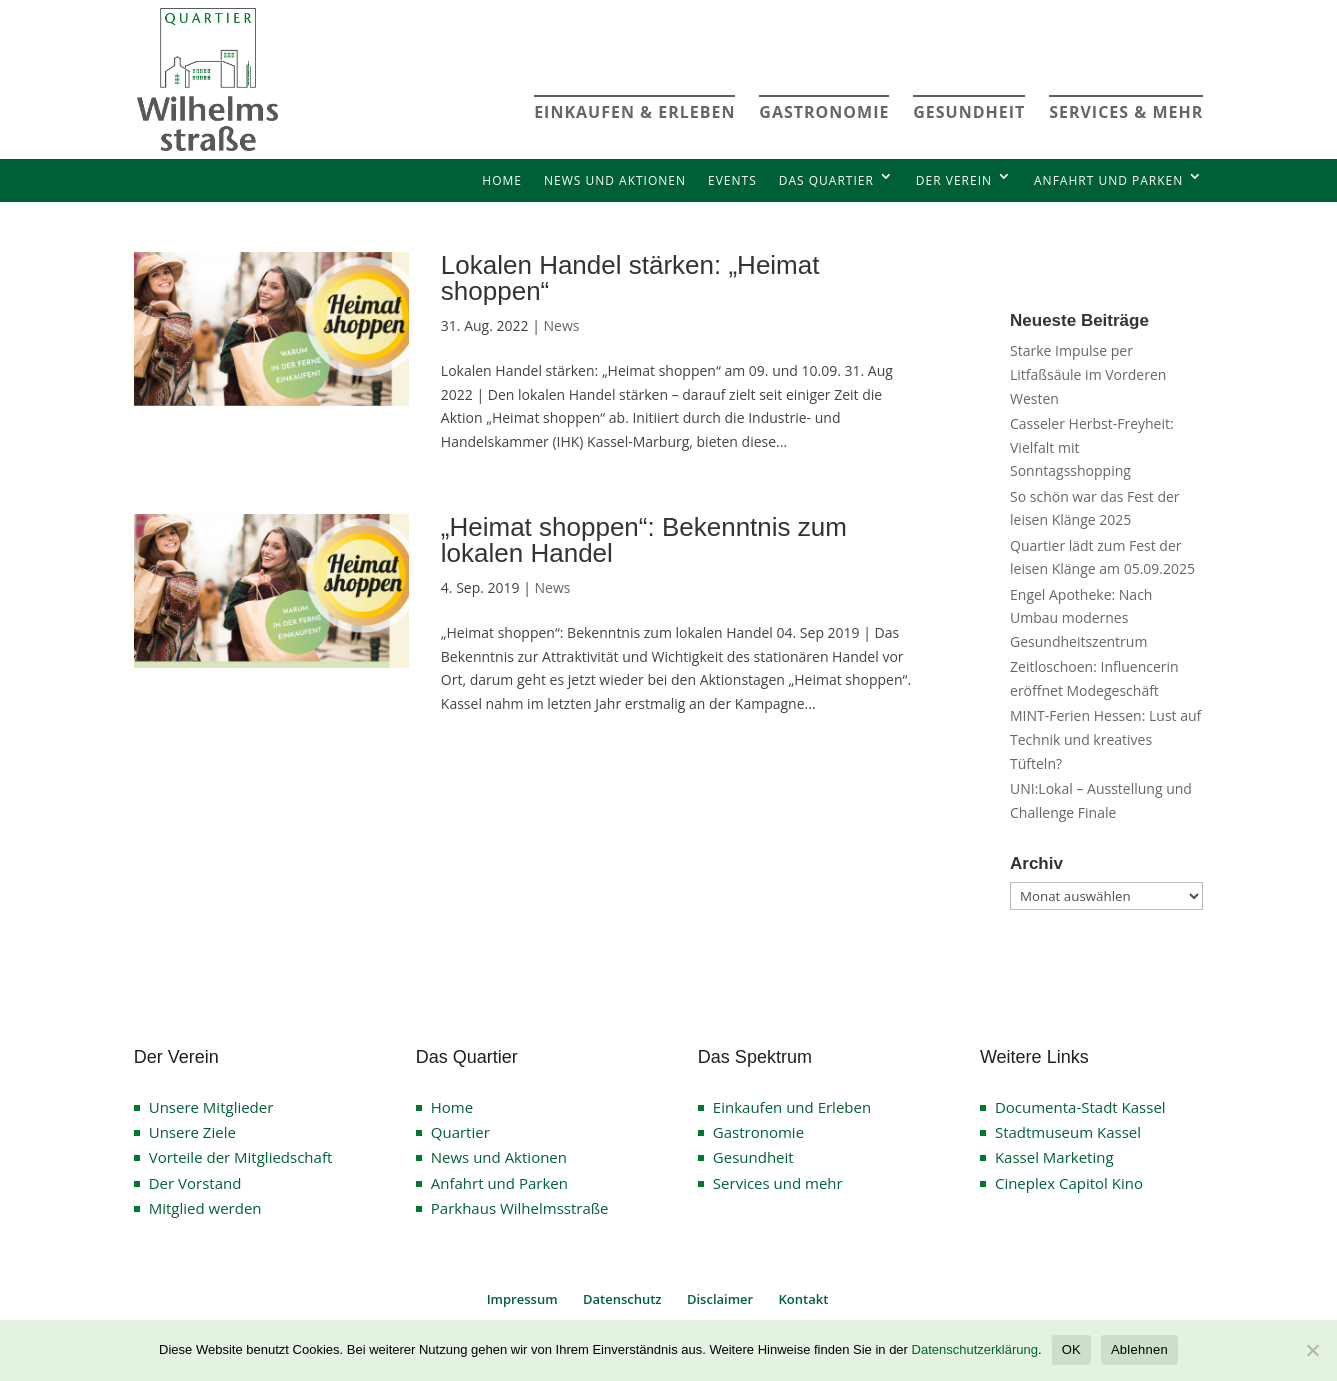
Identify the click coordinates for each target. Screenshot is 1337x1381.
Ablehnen (1139, 1349)
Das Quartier (826, 180)
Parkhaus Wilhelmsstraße (520, 1208)
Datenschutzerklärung (975, 1349)
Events (732, 180)
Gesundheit (753, 1157)
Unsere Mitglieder (211, 1107)
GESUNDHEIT (969, 112)
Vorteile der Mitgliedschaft (241, 1157)
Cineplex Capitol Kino (1069, 1183)
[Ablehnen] (1312, 1350)
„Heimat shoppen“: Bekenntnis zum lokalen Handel (644, 540)
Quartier (460, 1132)
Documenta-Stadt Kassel (1080, 1107)
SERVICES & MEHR (1126, 112)
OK (1071, 1349)
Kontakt (804, 1299)
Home (502, 180)
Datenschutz (622, 1299)
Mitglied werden (205, 1208)
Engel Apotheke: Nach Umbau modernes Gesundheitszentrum (1081, 618)
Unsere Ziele (192, 1132)
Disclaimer (720, 1299)
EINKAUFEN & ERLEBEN (634, 112)
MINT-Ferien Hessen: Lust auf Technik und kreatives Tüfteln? (1105, 739)
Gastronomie (758, 1132)
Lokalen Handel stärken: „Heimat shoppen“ (630, 278)
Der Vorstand (195, 1183)
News (562, 325)
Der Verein (954, 180)
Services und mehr (778, 1183)
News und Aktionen (615, 180)
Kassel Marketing (1054, 1157)
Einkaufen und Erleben (792, 1107)
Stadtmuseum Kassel (1068, 1132)
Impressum (522, 1299)
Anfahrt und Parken (1108, 180)
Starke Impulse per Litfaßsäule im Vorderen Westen (1088, 374)
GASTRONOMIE (824, 112)
